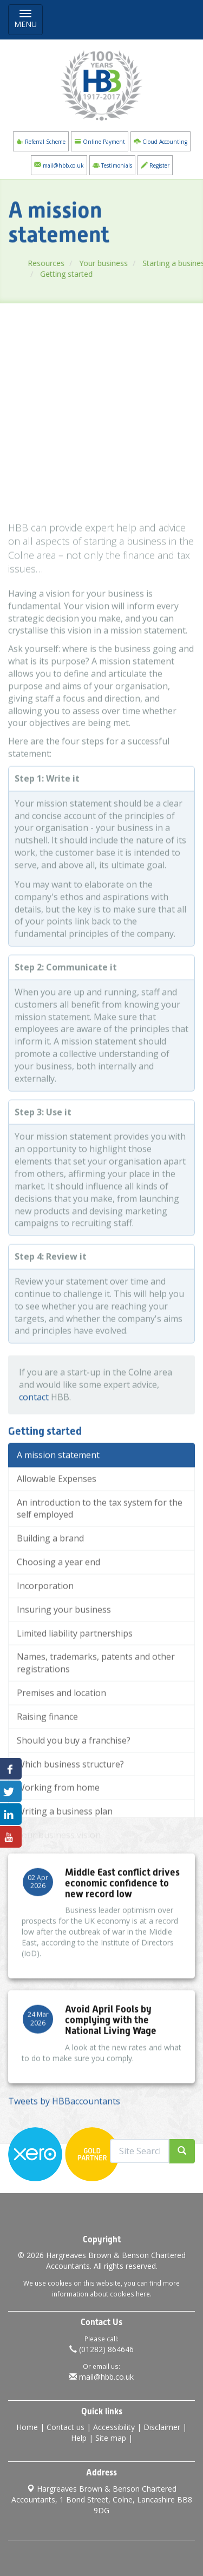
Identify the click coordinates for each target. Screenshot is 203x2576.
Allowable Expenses (56, 1546)
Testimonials (112, 165)
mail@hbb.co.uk (59, 165)
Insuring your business (64, 1677)
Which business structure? (70, 1832)
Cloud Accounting (160, 141)
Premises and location (61, 1761)
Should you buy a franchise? (73, 1808)
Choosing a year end (58, 1630)
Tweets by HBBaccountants (64, 2117)
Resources (55, 263)
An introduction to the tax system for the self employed (99, 1576)
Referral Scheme (41, 141)
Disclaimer (161, 2427)
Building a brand (50, 1606)
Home (27, 2427)
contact (34, 1465)
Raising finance (47, 1785)
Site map (110, 2438)
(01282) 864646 (101, 2349)
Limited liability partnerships (75, 1701)
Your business (112, 263)
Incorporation (45, 1653)
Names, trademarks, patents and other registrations (96, 1731)
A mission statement (58, 1523)
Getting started (75, 274)
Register (155, 165)
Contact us (65, 2427)
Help (79, 2438)
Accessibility (114, 2427)
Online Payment (99, 141)
